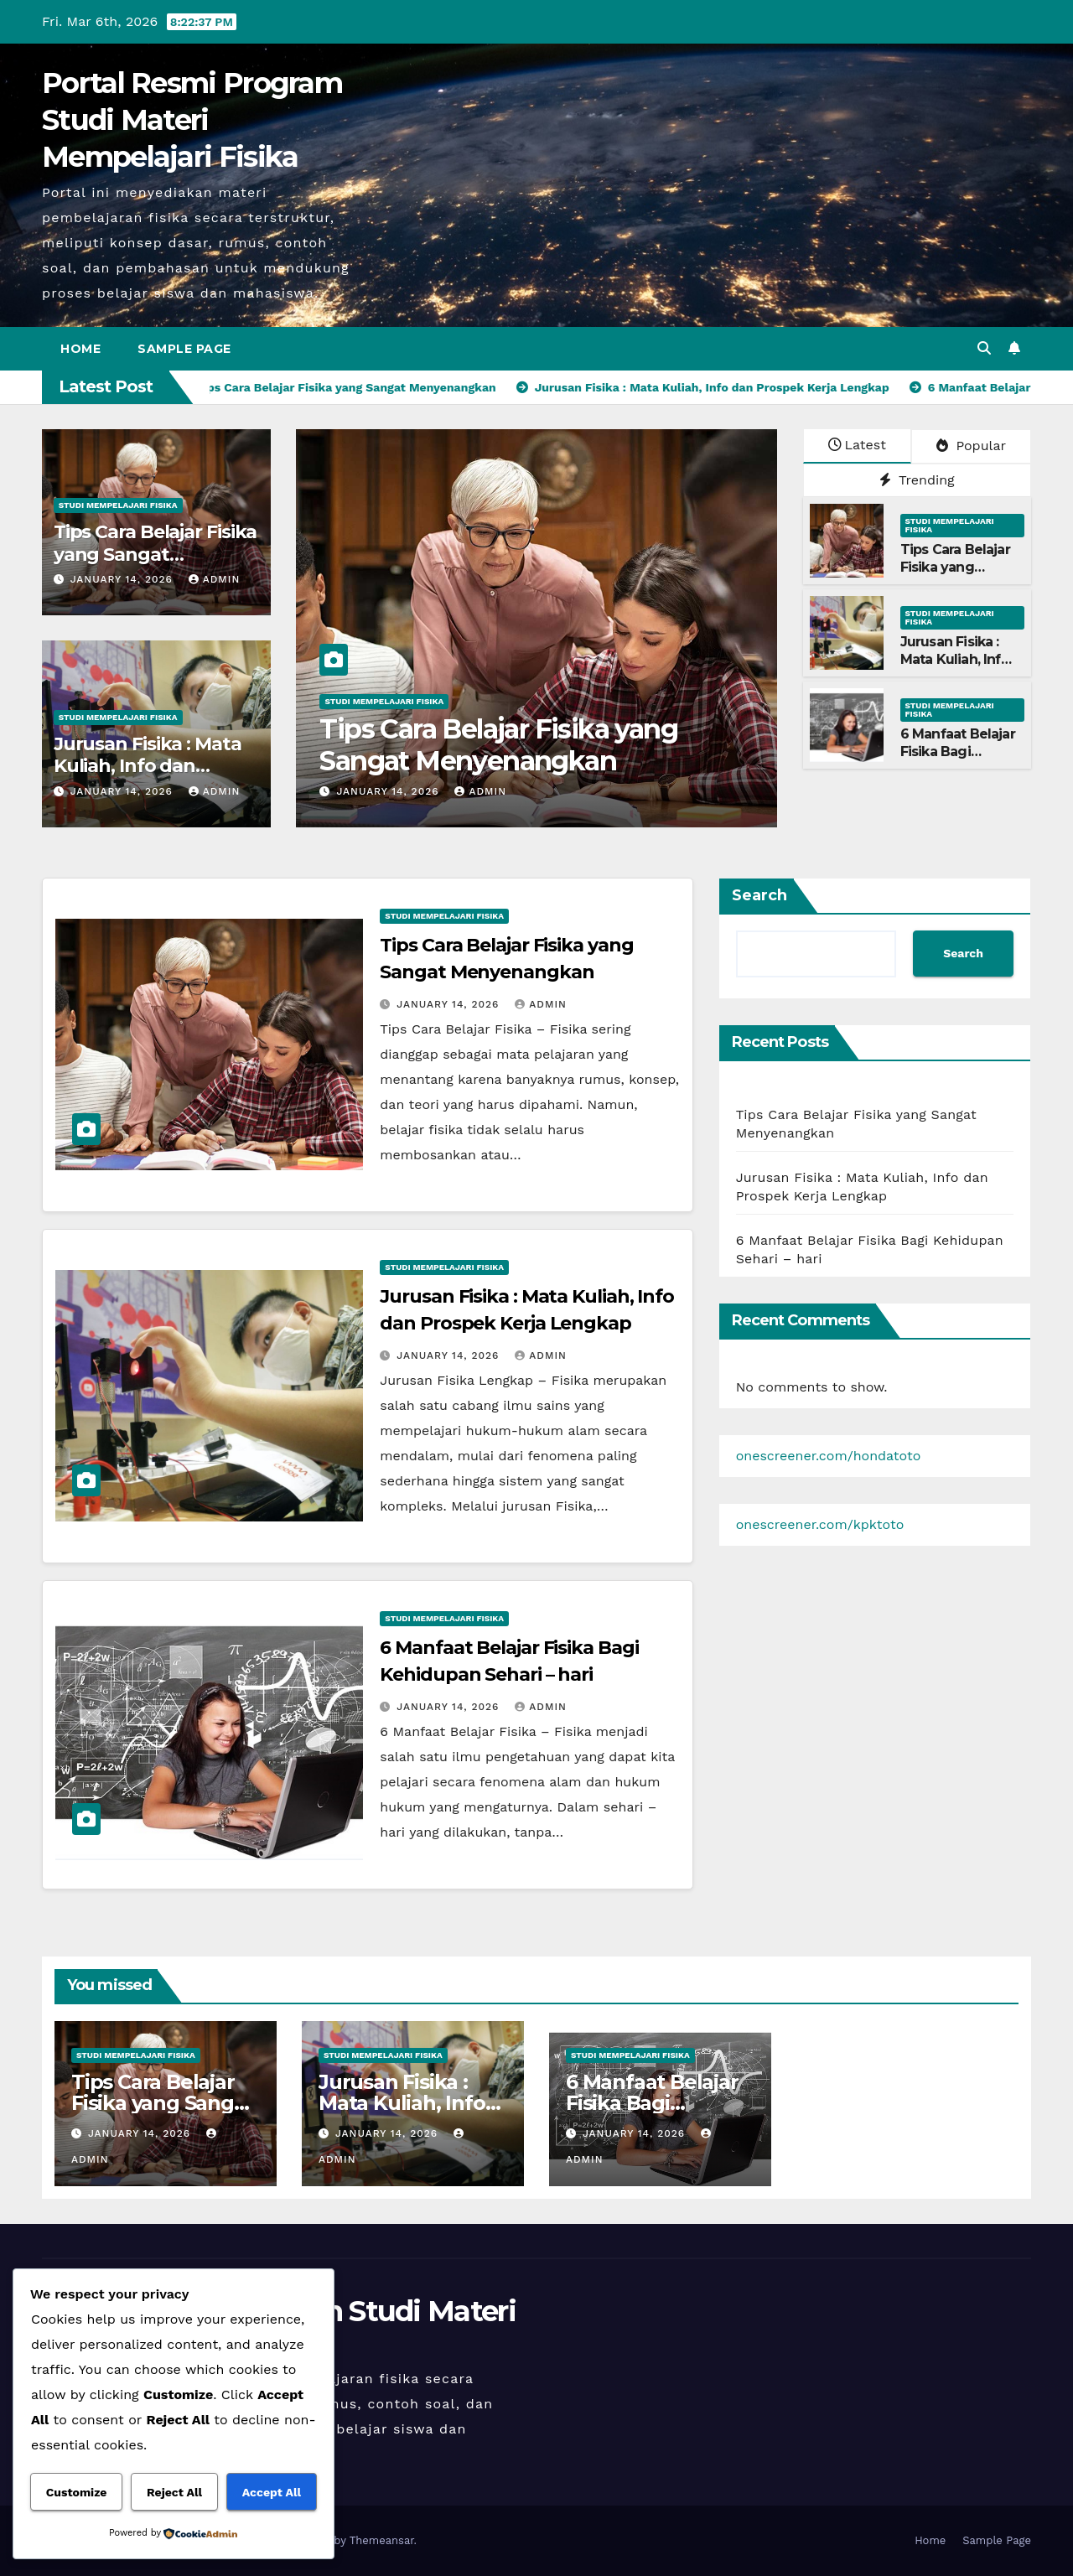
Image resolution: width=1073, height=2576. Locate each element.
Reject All (174, 2492)
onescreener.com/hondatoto (828, 1456)
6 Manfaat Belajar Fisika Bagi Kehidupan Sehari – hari (957, 760)
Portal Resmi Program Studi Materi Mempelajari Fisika (192, 119)
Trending (917, 480)
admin (215, 579)
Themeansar (382, 2540)
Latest (857, 445)
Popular (971, 446)
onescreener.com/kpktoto (820, 1524)
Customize (76, 2492)
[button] (984, 348)
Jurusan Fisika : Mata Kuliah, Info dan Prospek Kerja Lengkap (954, 668)
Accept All (271, 2492)
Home (80, 348)
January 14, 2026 (123, 579)
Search (759, 895)
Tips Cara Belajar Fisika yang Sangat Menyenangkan (155, 554)
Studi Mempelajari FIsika (118, 505)
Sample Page (184, 348)
